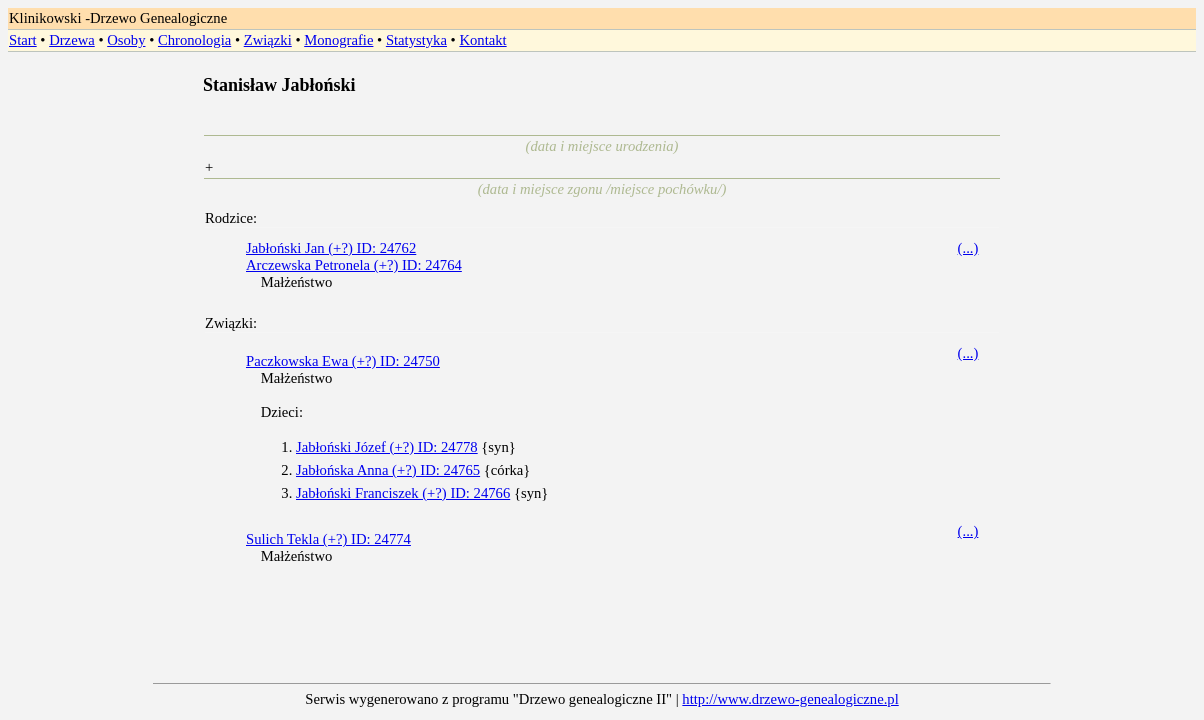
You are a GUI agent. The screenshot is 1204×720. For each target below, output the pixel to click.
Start (23, 40)
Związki (268, 40)
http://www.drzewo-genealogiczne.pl (790, 699)
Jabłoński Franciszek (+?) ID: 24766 (403, 493)
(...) (968, 248)
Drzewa (72, 40)
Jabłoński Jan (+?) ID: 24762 (331, 248)
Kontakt (482, 40)
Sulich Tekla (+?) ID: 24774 (328, 539)
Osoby (126, 40)
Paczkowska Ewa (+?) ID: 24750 (343, 361)
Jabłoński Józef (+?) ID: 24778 (387, 447)
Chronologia (194, 40)
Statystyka (416, 40)
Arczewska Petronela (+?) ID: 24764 (354, 265)
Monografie (338, 40)
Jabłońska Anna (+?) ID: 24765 (388, 470)
